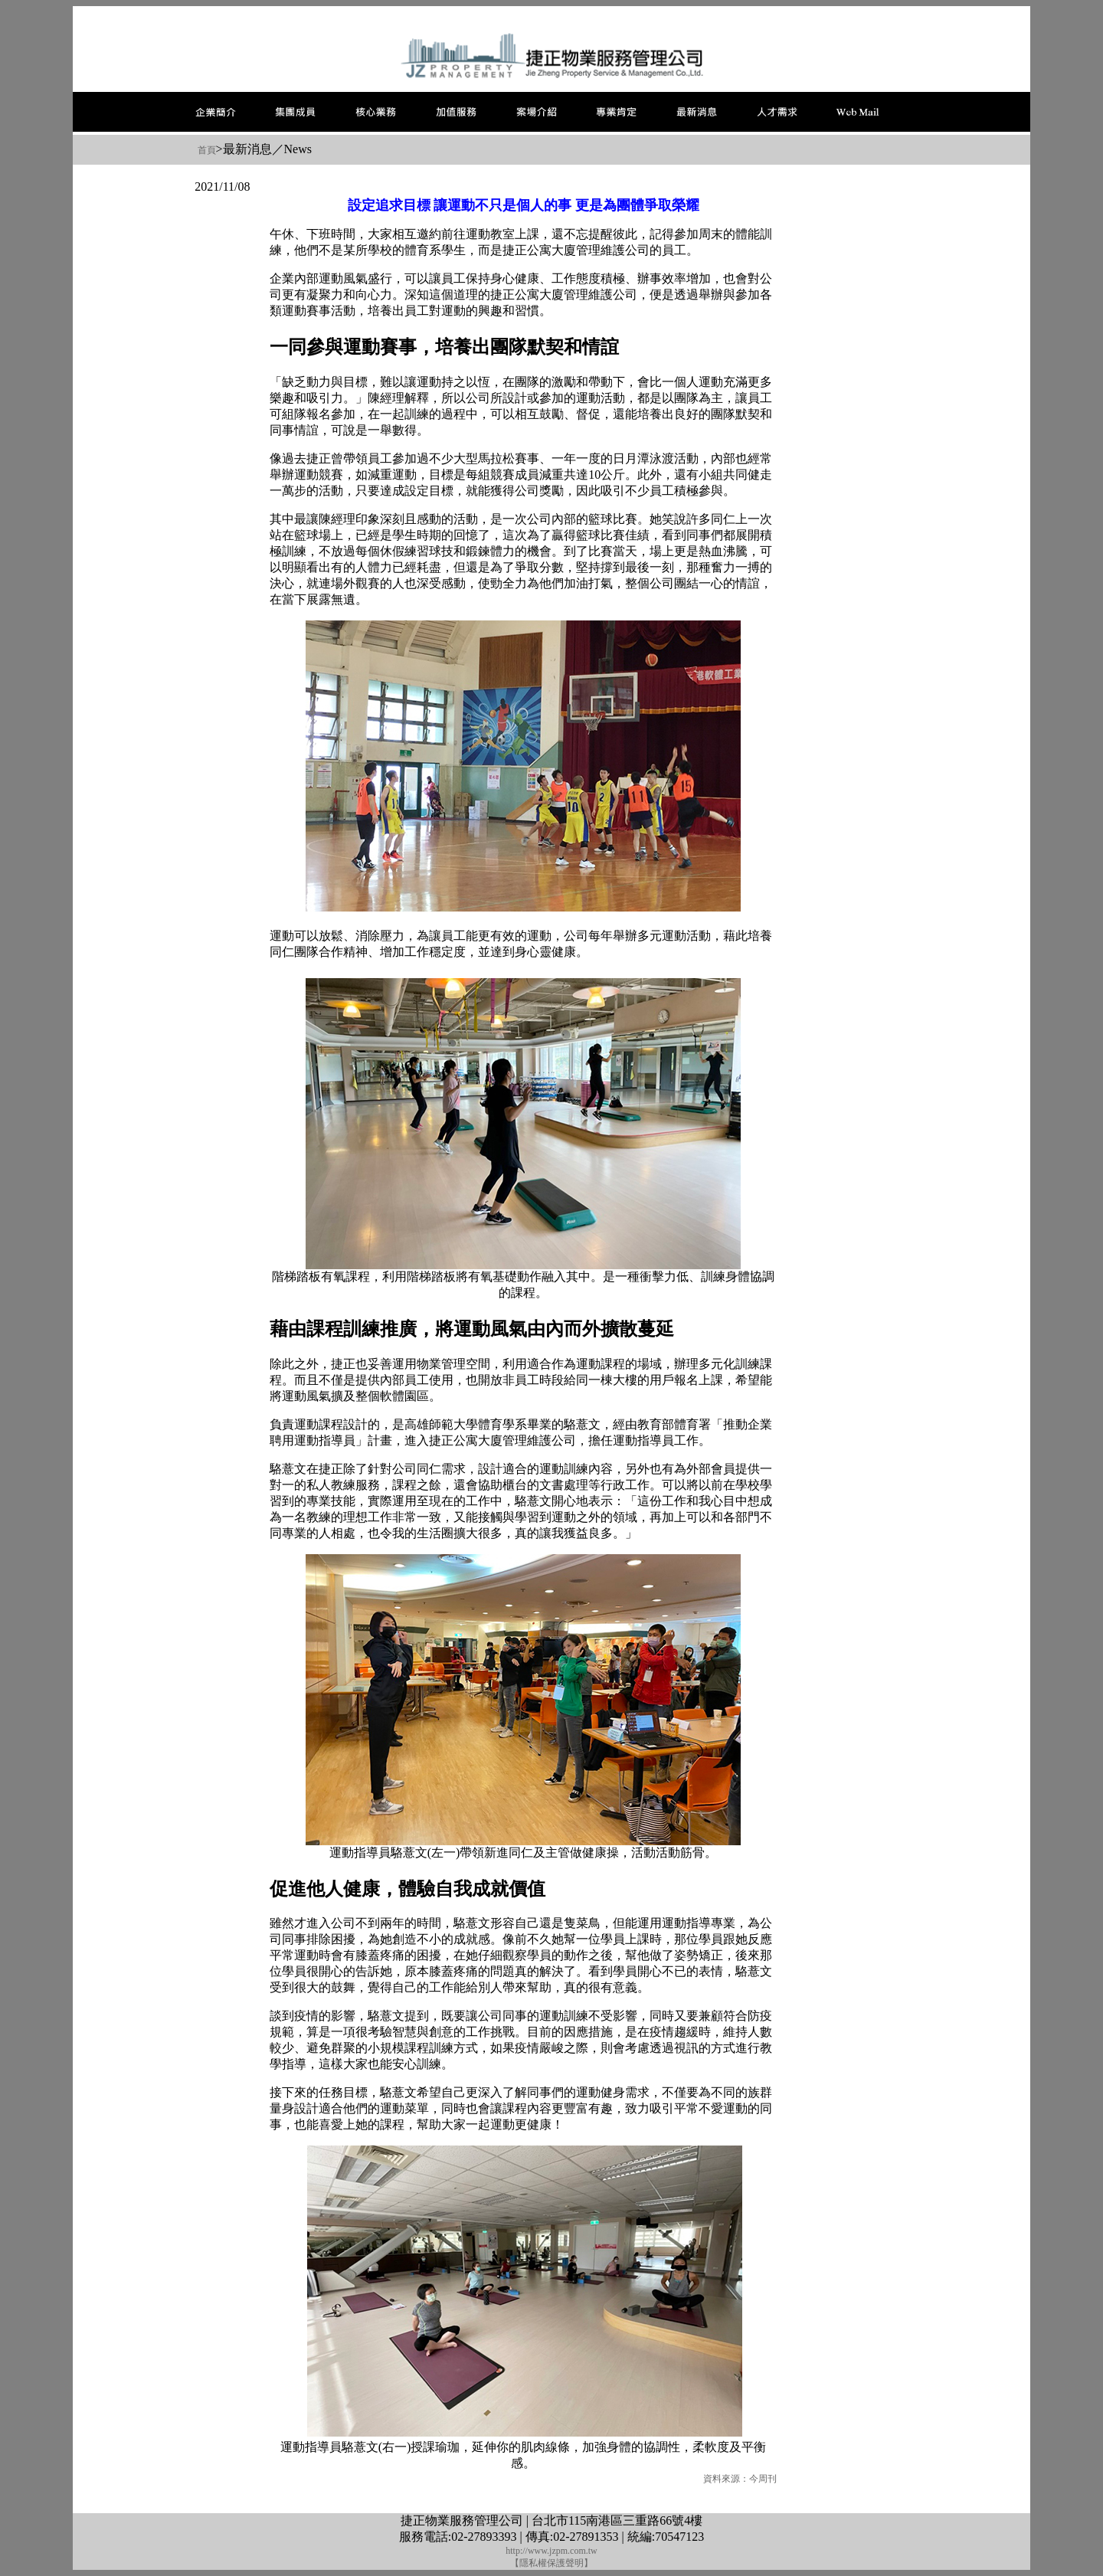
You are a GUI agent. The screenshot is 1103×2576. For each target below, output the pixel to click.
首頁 (207, 150)
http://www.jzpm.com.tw (551, 2550)
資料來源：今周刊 (740, 2478)
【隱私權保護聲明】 (551, 2563)
